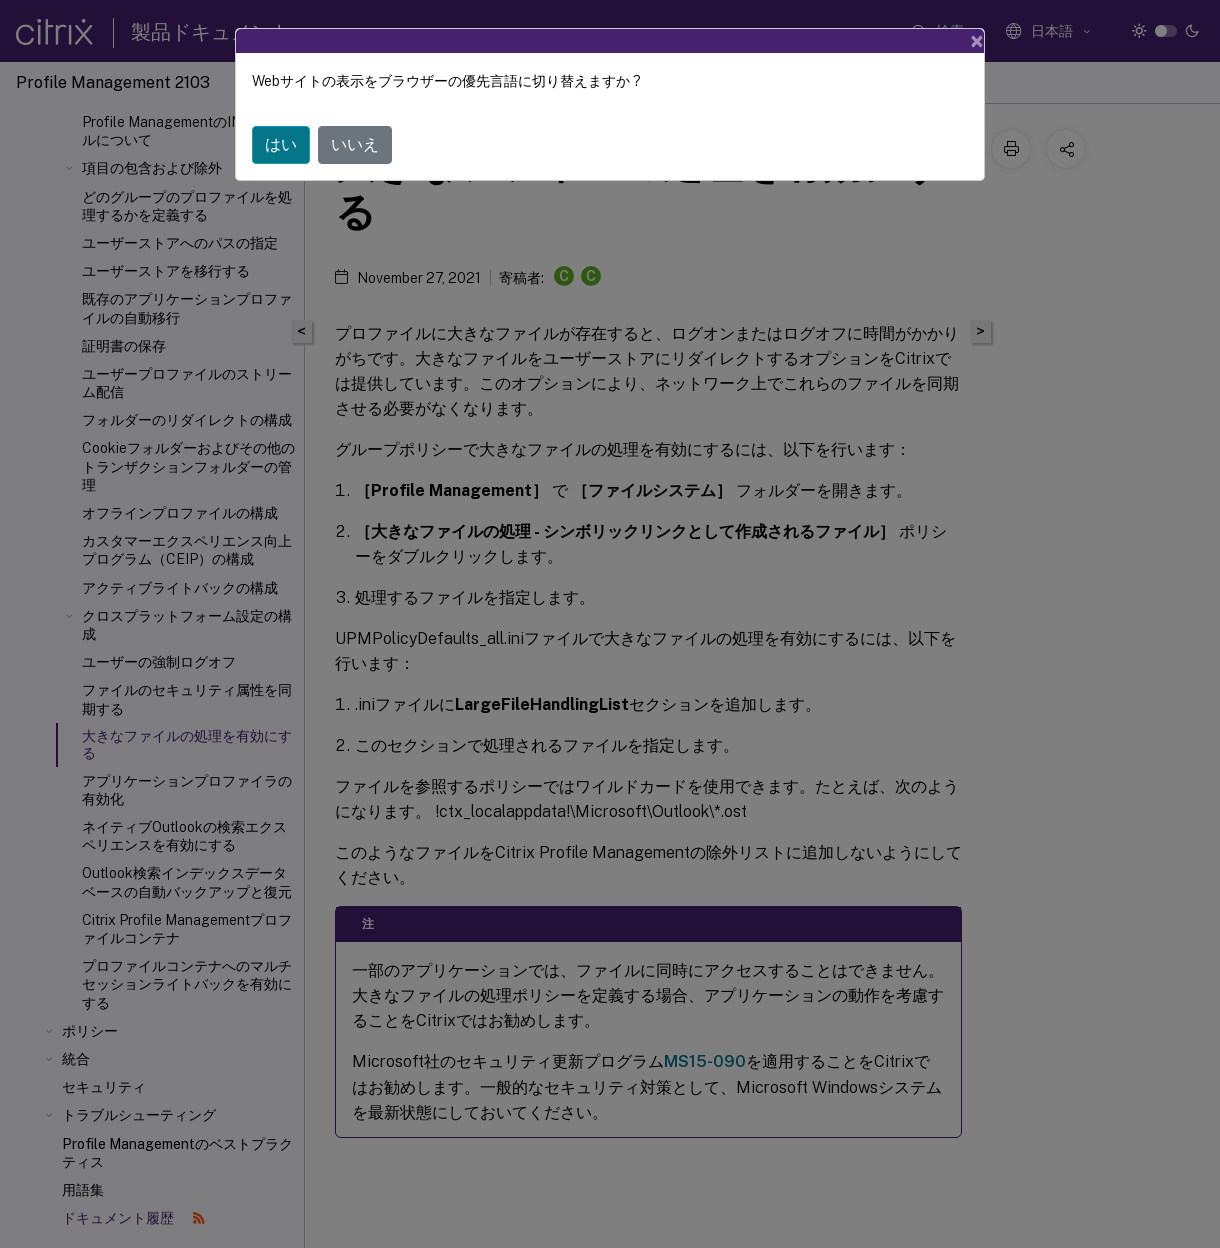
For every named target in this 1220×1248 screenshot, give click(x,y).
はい (281, 144)
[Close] (977, 41)
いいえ (355, 144)
